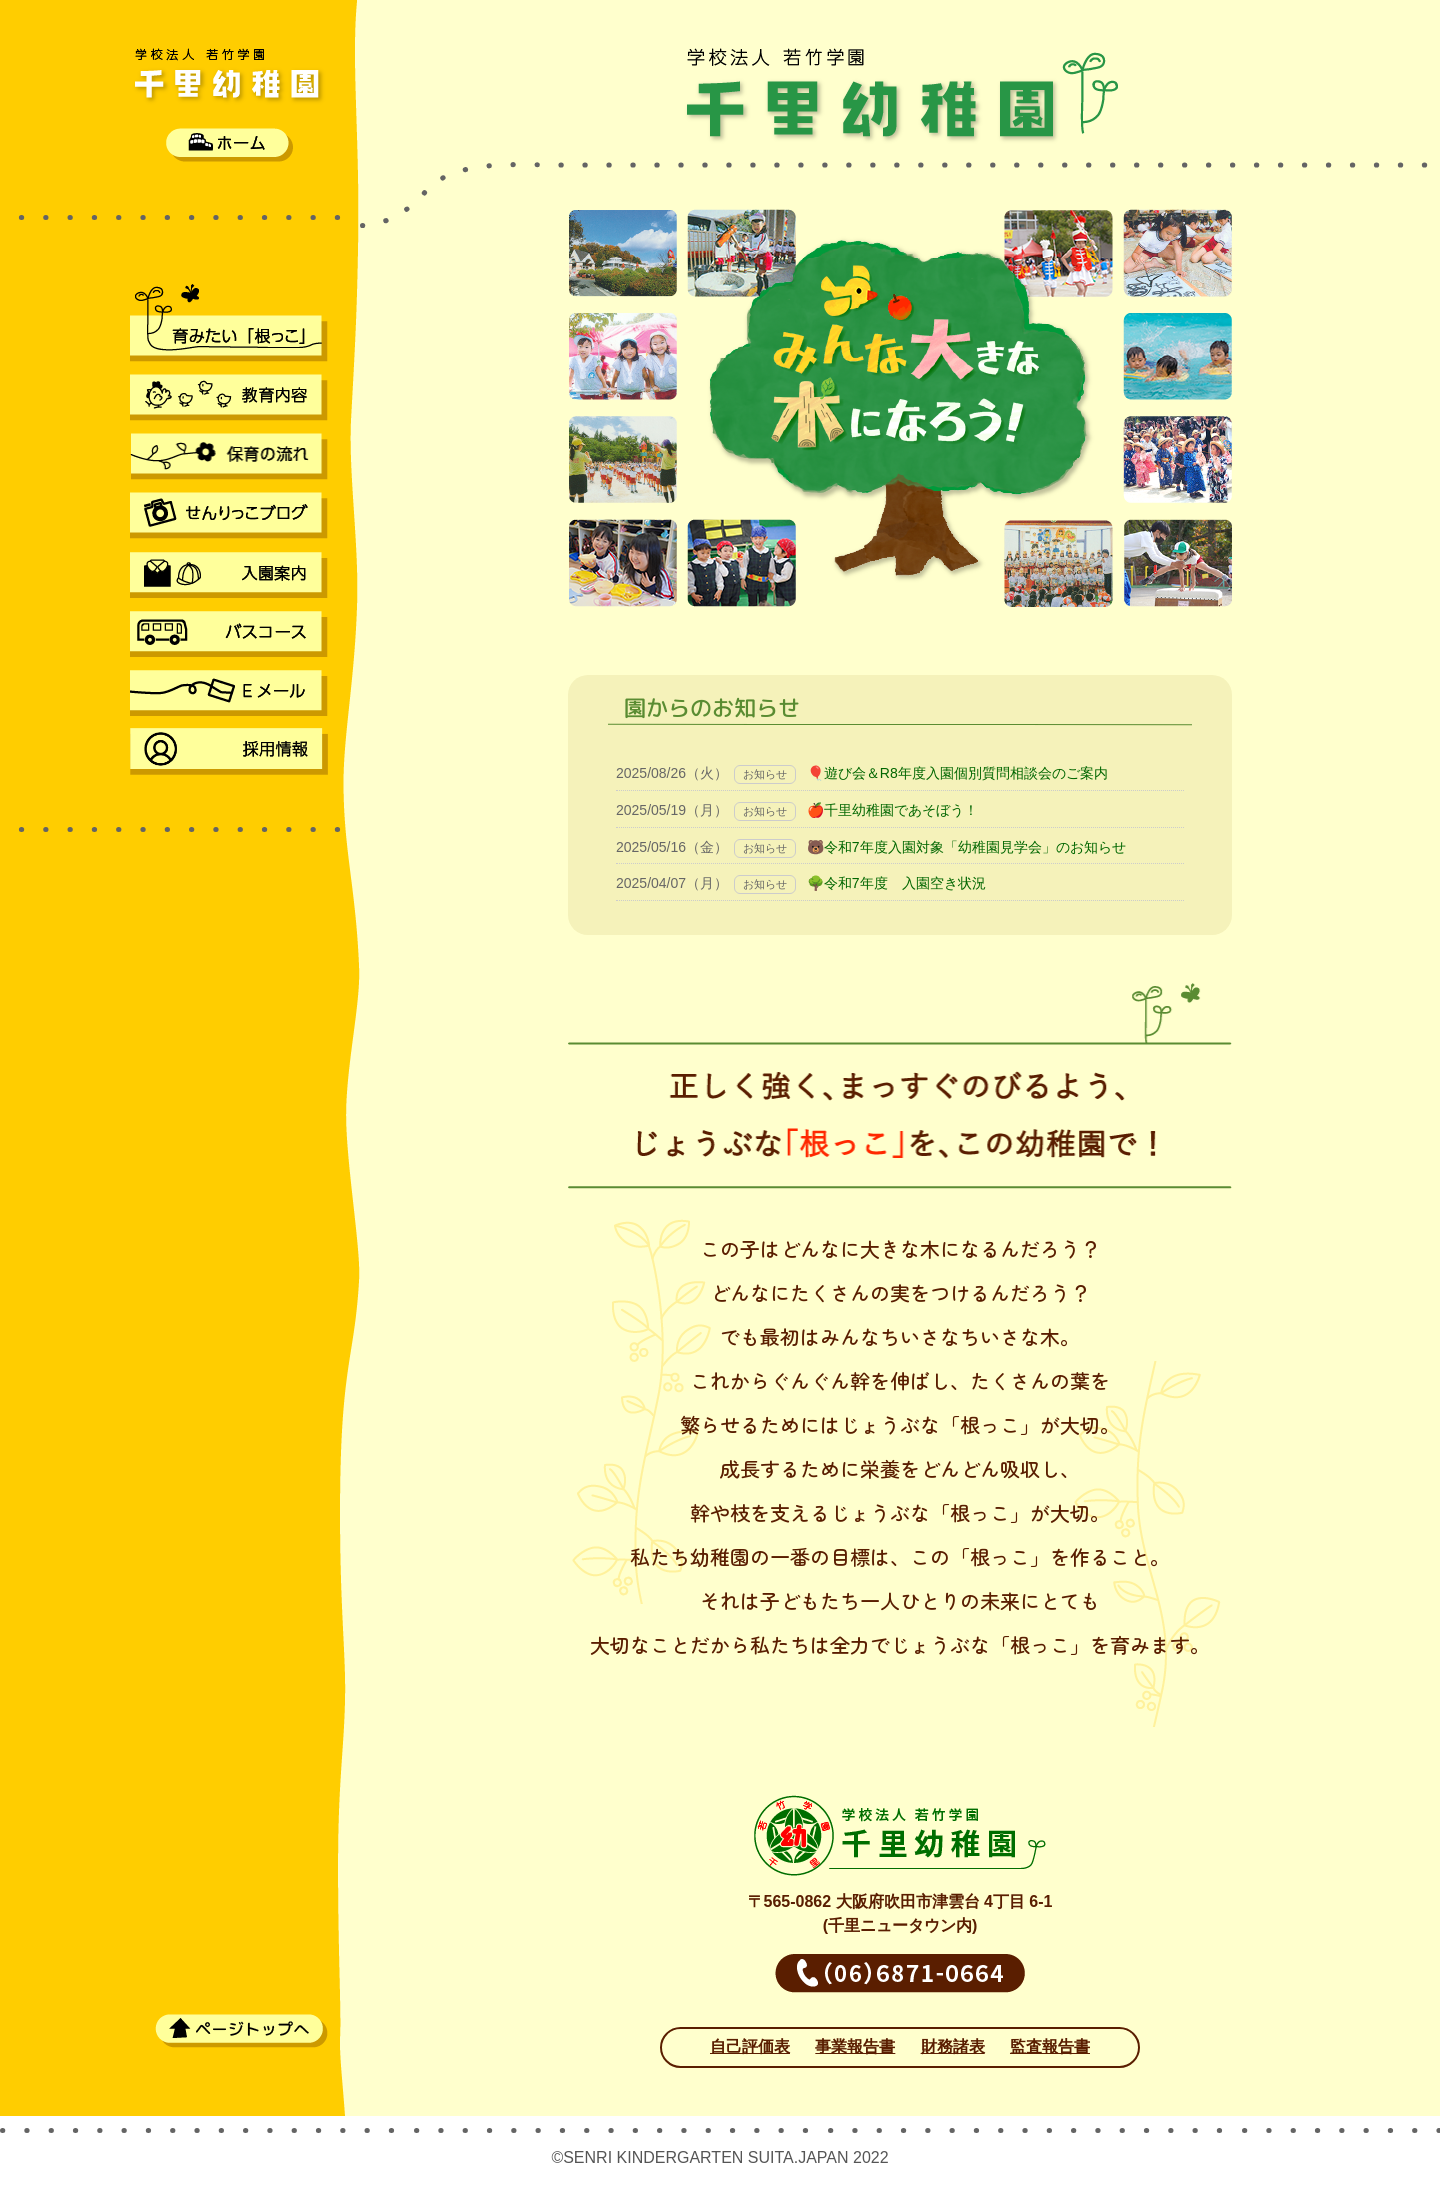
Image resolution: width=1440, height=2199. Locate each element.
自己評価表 (750, 2046)
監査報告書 (1050, 2046)
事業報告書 (855, 2046)
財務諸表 (953, 2046)
